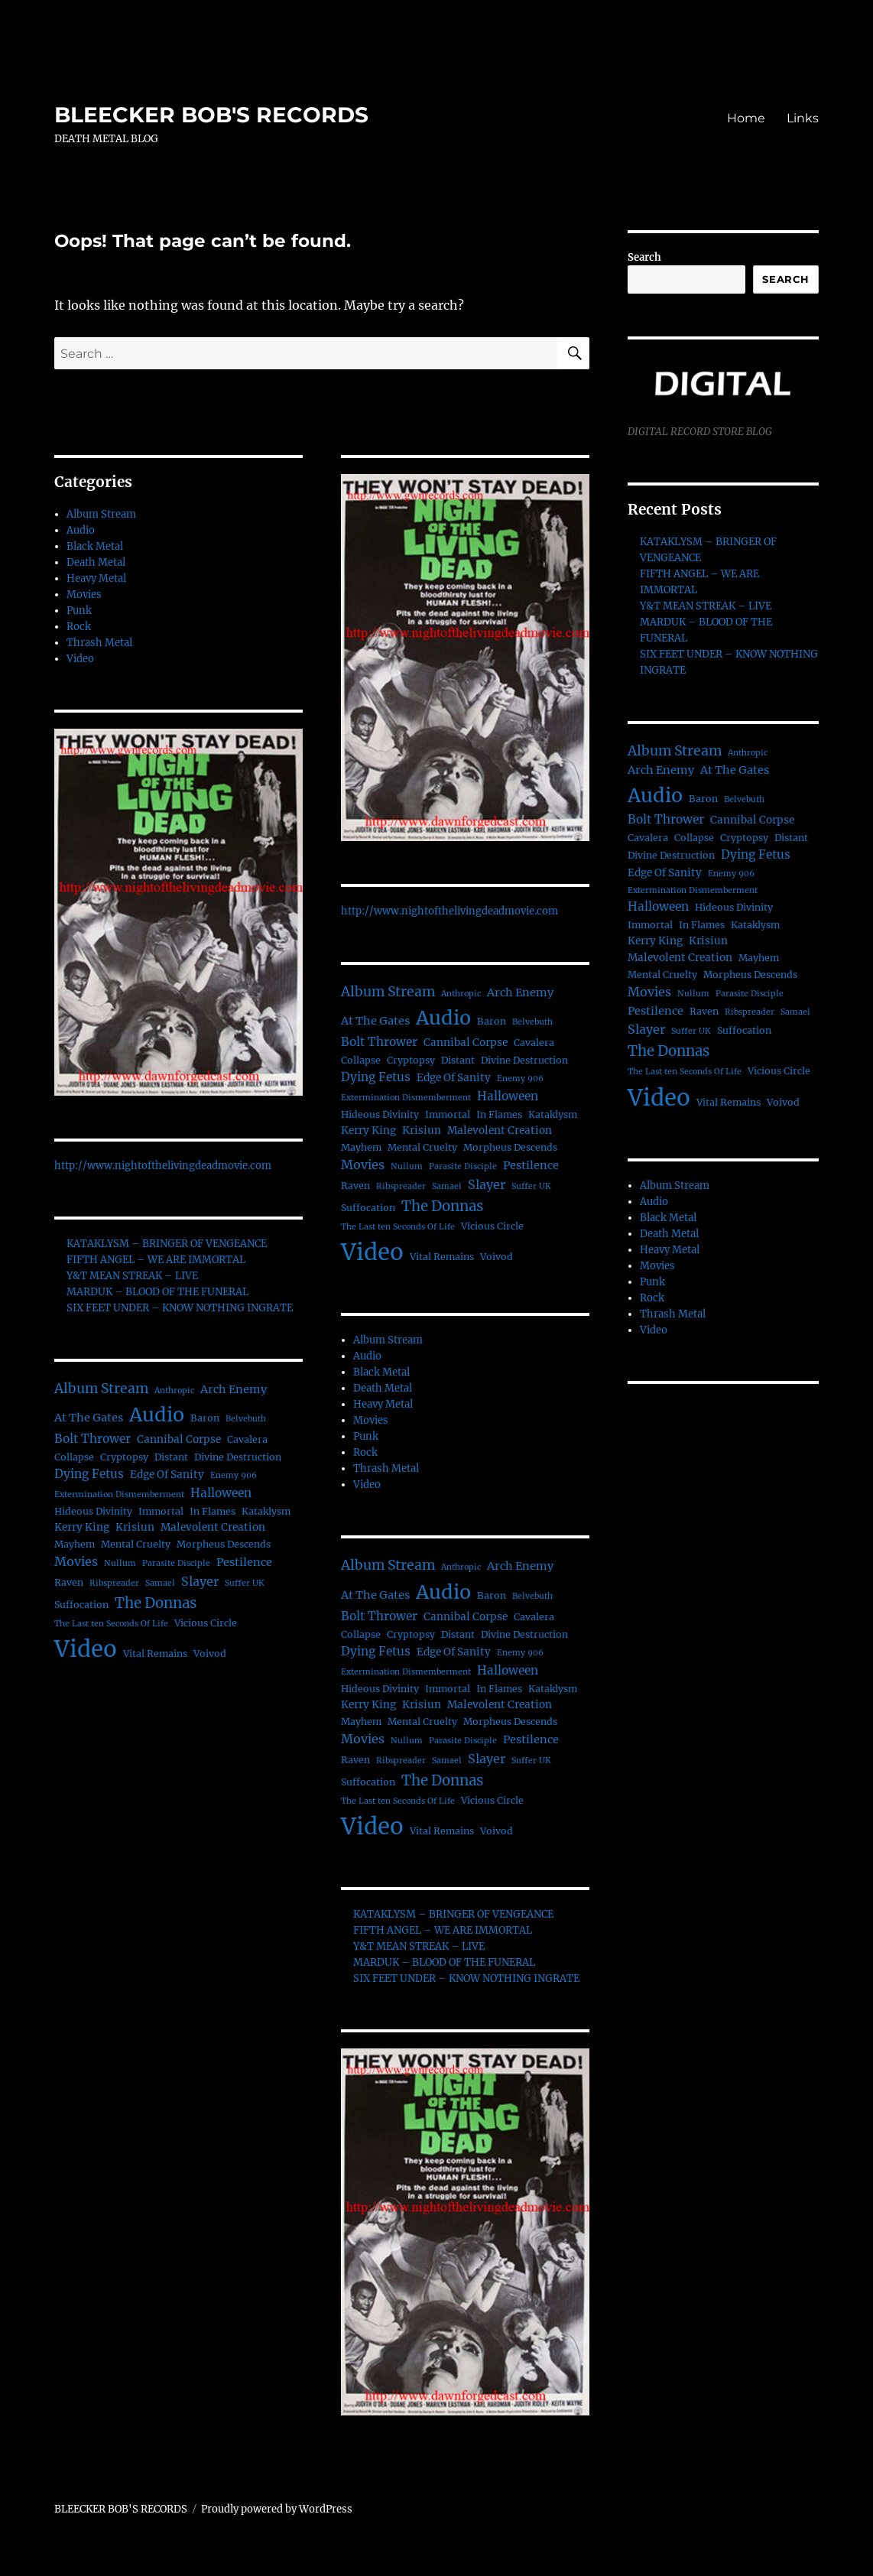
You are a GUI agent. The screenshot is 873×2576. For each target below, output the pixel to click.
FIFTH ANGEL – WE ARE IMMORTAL (156, 1259)
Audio (81, 530)
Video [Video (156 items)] (85, 1649)
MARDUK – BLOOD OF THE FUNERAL (157, 1291)
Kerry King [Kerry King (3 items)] (81, 1527)
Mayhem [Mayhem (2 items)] (74, 1544)
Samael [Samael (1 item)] (160, 1583)
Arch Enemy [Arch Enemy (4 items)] (233, 1389)
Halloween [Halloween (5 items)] (221, 1493)
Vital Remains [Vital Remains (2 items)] (155, 1653)
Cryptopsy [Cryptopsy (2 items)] (124, 1457)
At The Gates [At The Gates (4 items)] (88, 1417)
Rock (79, 626)
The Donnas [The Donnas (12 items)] (155, 1603)
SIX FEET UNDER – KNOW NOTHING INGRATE (180, 1307)
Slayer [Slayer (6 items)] (200, 1581)
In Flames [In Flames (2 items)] (212, 1511)
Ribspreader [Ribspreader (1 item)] (114, 1583)
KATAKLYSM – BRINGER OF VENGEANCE (167, 1243)
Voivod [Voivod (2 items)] (209, 1653)
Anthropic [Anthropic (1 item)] (174, 1390)
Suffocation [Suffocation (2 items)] (81, 1604)
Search (644, 257)
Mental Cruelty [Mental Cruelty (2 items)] (135, 1544)
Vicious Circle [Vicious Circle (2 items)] (205, 1623)
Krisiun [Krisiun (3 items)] (134, 1527)
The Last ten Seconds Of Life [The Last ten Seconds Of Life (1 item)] (111, 1624)
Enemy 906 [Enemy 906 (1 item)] (233, 1475)
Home (746, 118)
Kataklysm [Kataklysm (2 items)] (266, 1511)
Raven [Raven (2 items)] (68, 1582)
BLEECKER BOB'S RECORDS (211, 115)
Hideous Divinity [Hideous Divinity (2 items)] (93, 1511)
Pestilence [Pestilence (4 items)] (244, 1562)
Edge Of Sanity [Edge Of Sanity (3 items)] (167, 1474)
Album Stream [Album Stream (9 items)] (101, 1388)
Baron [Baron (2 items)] (204, 1418)
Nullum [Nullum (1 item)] (120, 1563)
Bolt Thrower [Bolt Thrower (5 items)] (92, 1438)
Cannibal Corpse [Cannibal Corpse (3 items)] (179, 1439)
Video (80, 658)
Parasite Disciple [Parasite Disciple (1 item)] (176, 1563)
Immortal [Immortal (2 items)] (160, 1511)
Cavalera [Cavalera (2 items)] (247, 1439)
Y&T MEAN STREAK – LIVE (132, 1275)
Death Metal (96, 562)
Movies (84, 594)
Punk (79, 610)
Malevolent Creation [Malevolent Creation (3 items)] (213, 1527)
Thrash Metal (99, 642)
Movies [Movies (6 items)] (76, 1561)
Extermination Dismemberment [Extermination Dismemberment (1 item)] (119, 1494)
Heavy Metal (96, 578)
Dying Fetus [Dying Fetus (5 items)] (89, 1474)
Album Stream (101, 514)
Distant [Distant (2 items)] (171, 1457)
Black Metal (95, 546)
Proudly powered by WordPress (276, 2509)
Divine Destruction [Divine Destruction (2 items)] (237, 1457)
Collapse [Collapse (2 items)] (74, 1457)
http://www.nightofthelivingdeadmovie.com (162, 1165)
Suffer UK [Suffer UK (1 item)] (244, 1583)
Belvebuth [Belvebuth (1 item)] (246, 1419)
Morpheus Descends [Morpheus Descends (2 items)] (224, 1544)
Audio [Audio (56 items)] (156, 1414)
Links (803, 118)
